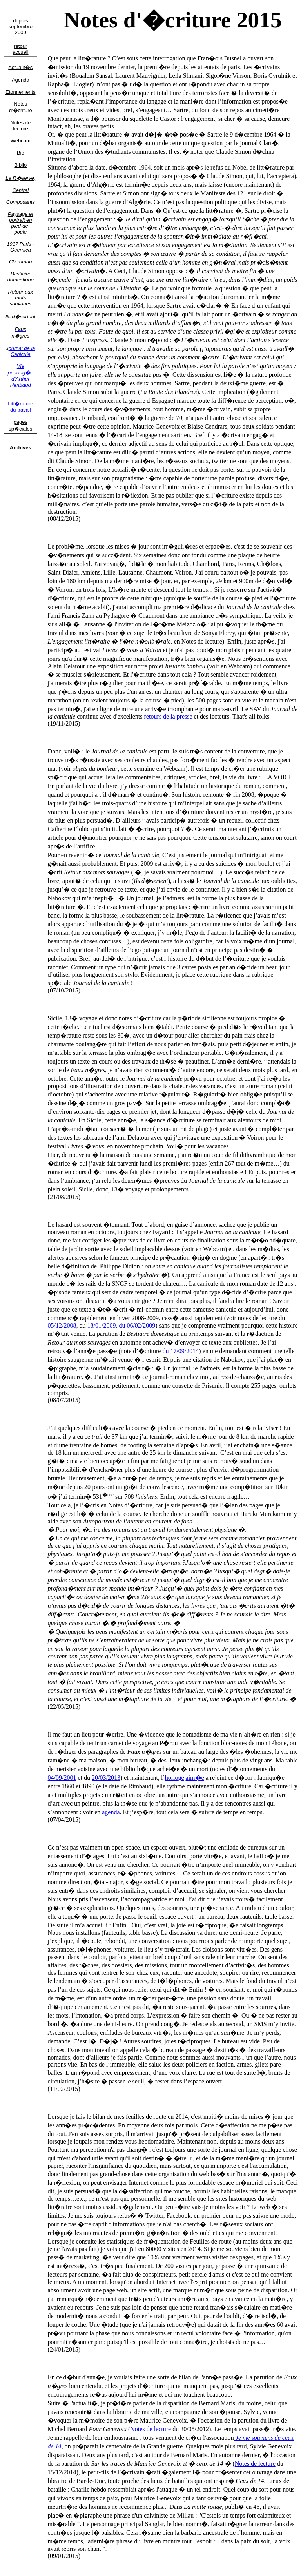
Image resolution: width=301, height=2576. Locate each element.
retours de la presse (168, 716)
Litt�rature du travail (20, 407)
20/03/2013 (106, 1777)
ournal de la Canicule (22, 351)
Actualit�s (20, 67)
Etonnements (20, 92)
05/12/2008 (62, 1325)
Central (20, 190)
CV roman (20, 262)
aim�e (195, 1777)
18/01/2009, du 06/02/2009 (121, 1325)
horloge (174, 1777)
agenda (111, 1812)
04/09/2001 (62, 1777)
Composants (20, 202)
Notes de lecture (20, 125)
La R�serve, (20, 178)
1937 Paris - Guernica (20, 247)
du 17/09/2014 (180, 1351)
